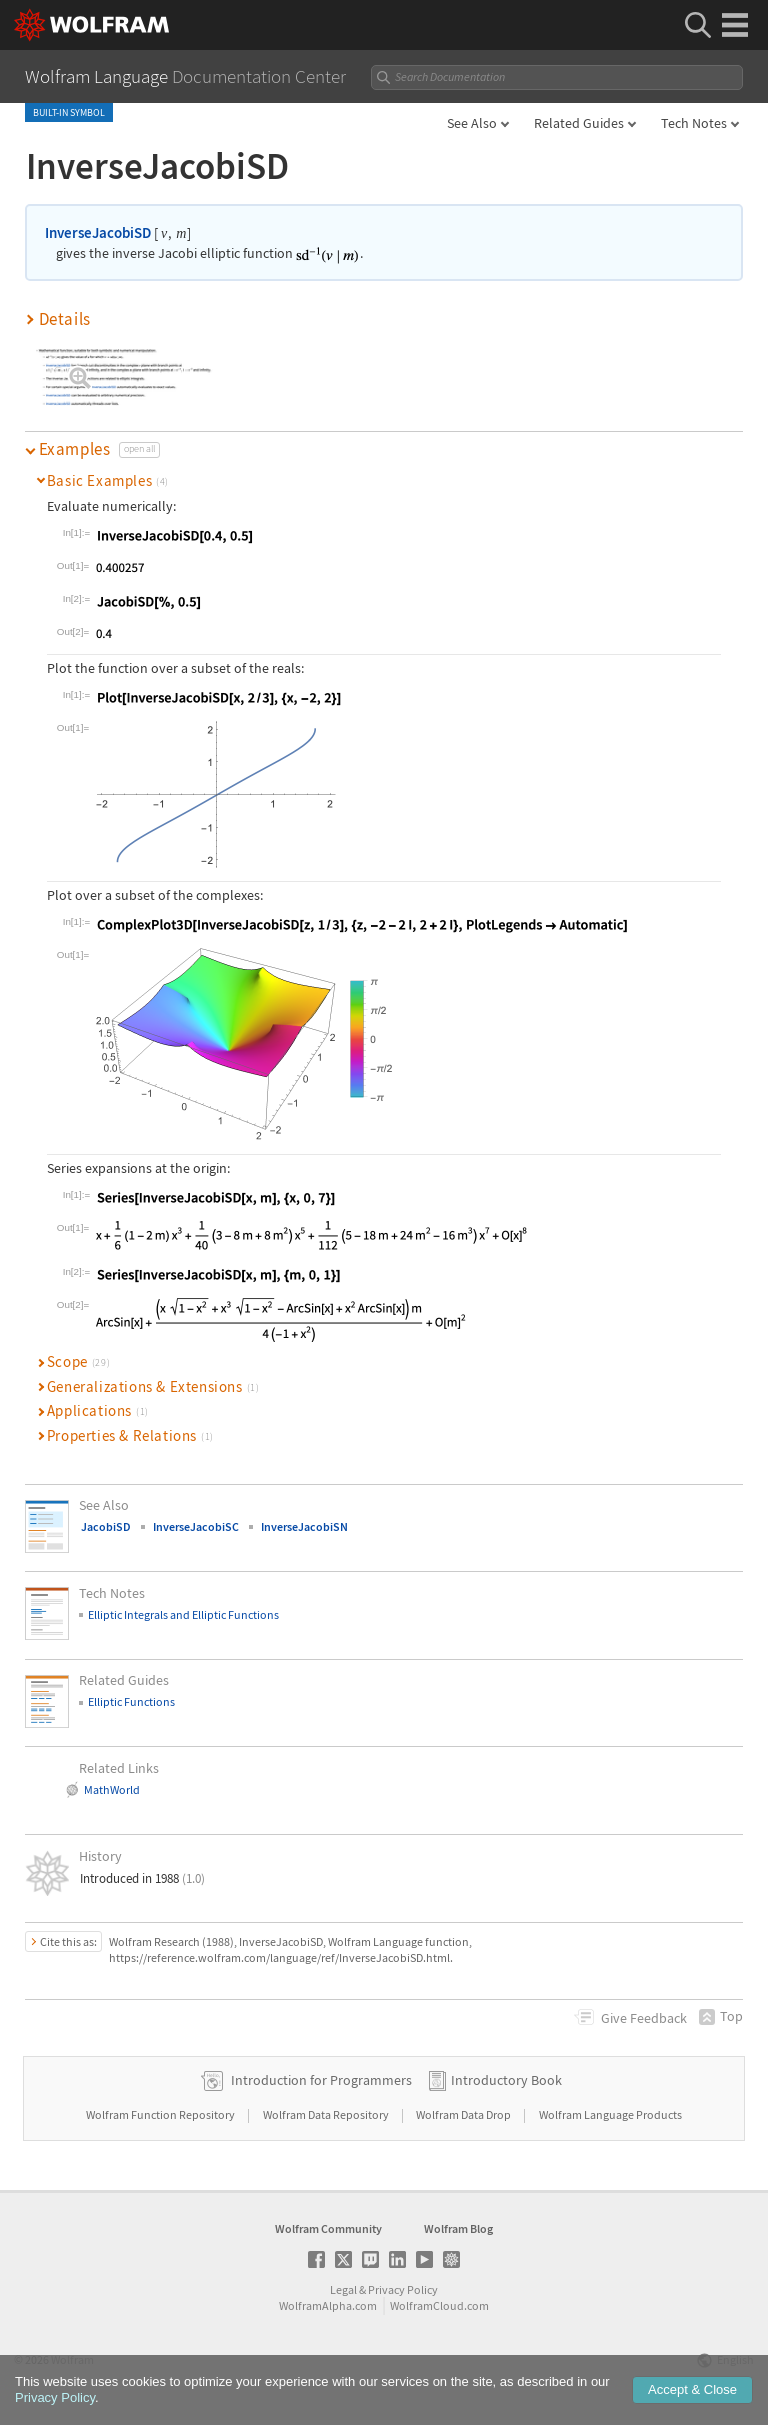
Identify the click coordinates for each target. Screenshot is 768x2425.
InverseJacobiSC (196, 1526)
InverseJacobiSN (304, 1526)
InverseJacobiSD (98, 232)
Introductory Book (506, 2080)
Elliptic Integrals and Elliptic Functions (183, 1614)
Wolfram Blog (458, 2228)
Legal (343, 2289)
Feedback (644, 2018)
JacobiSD (106, 1526)
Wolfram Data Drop (464, 2114)
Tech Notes (694, 123)
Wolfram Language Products (610, 2114)
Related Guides (579, 123)
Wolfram (72, 2359)
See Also (472, 123)
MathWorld (112, 1789)
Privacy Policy (403, 2289)
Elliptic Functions (131, 1701)
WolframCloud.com (439, 2305)
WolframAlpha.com (328, 2305)
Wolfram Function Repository (161, 2114)
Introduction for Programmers (321, 2080)
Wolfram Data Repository (327, 2114)
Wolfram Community (328, 2228)
